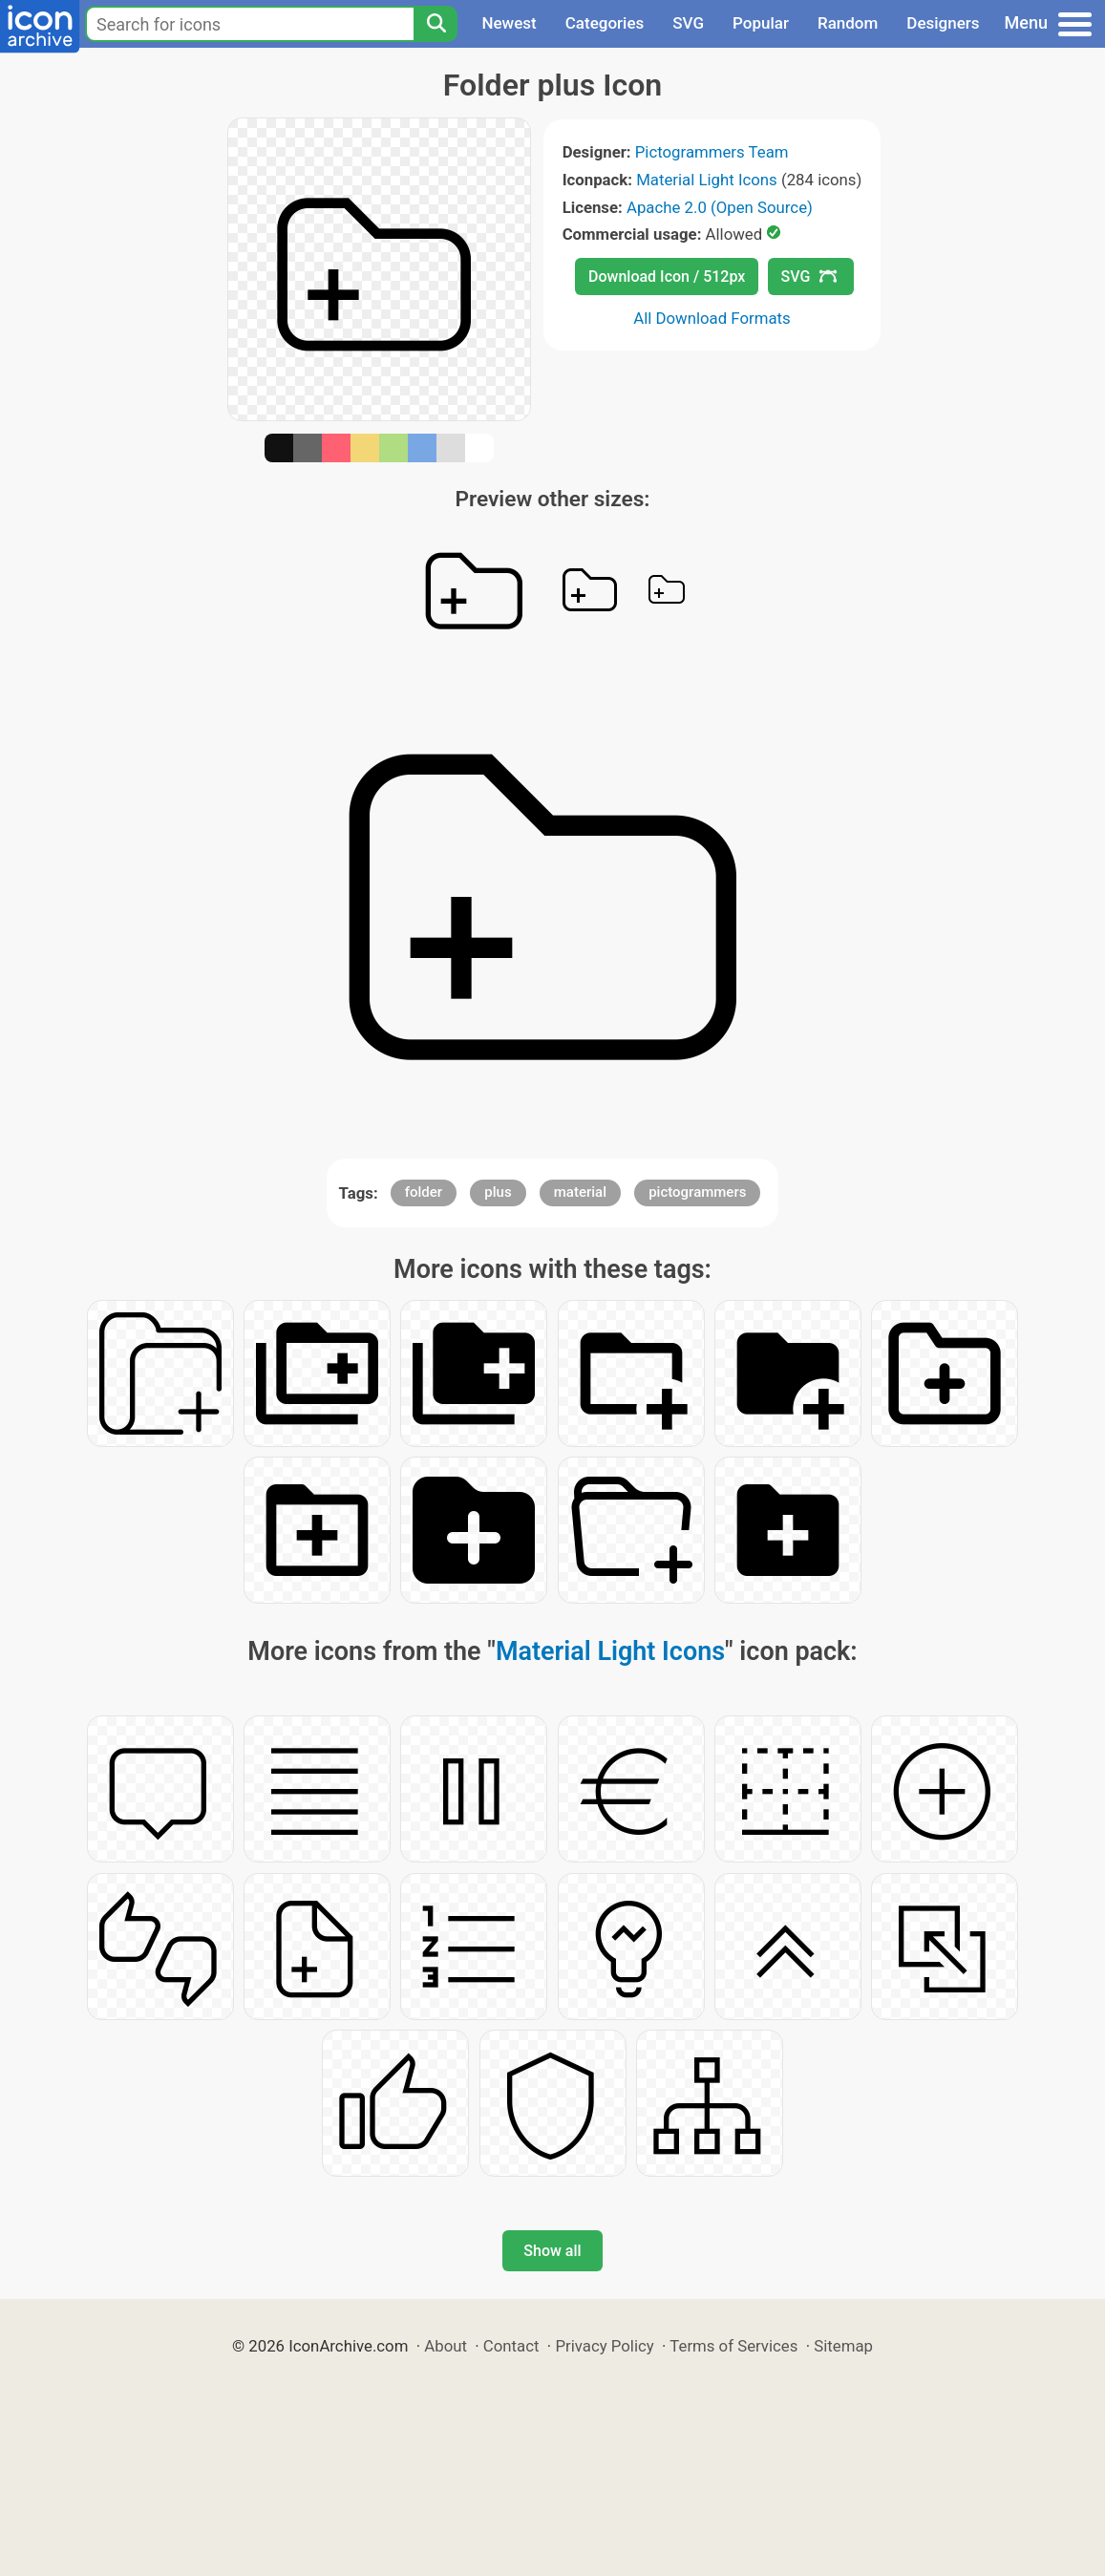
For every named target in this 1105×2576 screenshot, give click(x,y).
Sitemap (843, 2345)
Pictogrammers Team (712, 151)
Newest (508, 22)
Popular (761, 22)
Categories (605, 22)
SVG (688, 22)
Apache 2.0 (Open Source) (720, 207)
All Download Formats (712, 318)
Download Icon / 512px (666, 276)
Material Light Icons (706, 179)
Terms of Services (733, 2345)
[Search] (435, 24)
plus (497, 1192)
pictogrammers (697, 1192)
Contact (511, 2345)
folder (423, 1192)
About (445, 2345)
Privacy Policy (604, 2345)
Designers (942, 22)
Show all (552, 2251)
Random (848, 22)
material (580, 1192)
